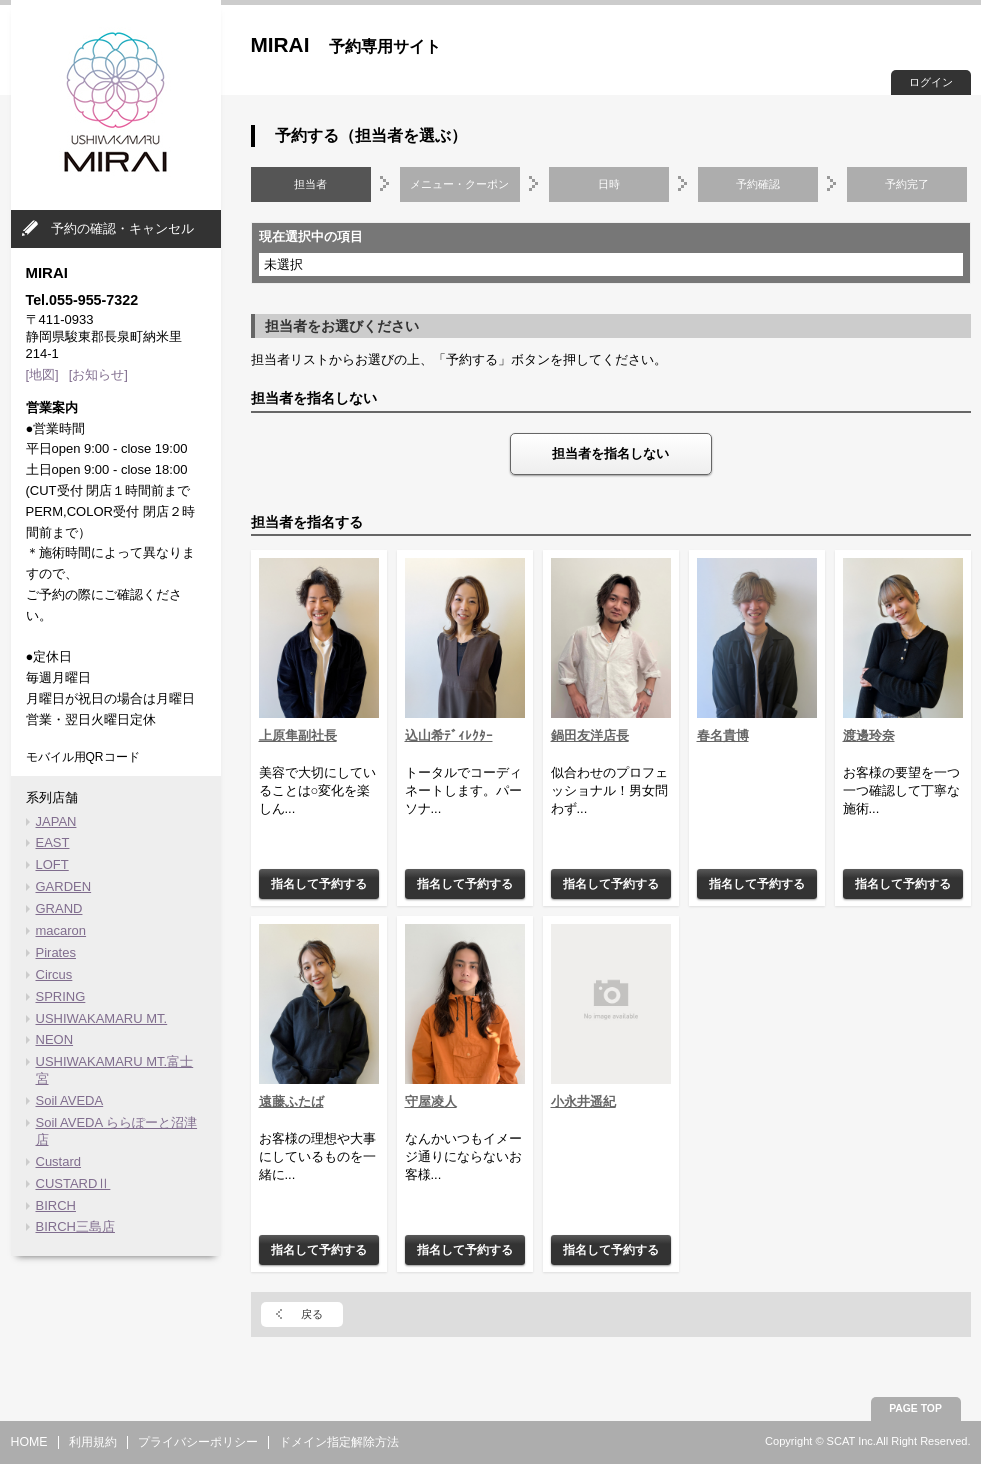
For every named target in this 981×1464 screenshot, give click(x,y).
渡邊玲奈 (869, 735)
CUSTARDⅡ (73, 1183)
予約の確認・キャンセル (122, 228)
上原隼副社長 (298, 735)
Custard (59, 1161)
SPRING (61, 996)
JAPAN (56, 821)
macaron (61, 930)
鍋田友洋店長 (590, 735)
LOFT (52, 864)
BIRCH (56, 1205)
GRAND (59, 908)
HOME (29, 1442)
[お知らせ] (98, 374)
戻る (312, 1314)
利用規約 (93, 1442)
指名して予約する (319, 883)
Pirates (56, 952)
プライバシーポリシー (198, 1442)
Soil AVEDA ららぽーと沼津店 (117, 1131)
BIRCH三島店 (75, 1226)
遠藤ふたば (291, 1101)
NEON (55, 1039)
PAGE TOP (915, 1408)
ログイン (931, 82)
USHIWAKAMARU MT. (102, 1018)
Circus (54, 974)
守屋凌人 (431, 1101)
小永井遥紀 (583, 1101)
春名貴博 (723, 735)
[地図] (42, 374)
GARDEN (64, 886)
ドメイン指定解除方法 (339, 1442)
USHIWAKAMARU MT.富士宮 (115, 1070)
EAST (53, 842)
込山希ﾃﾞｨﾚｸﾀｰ (449, 735)
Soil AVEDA (70, 1100)
